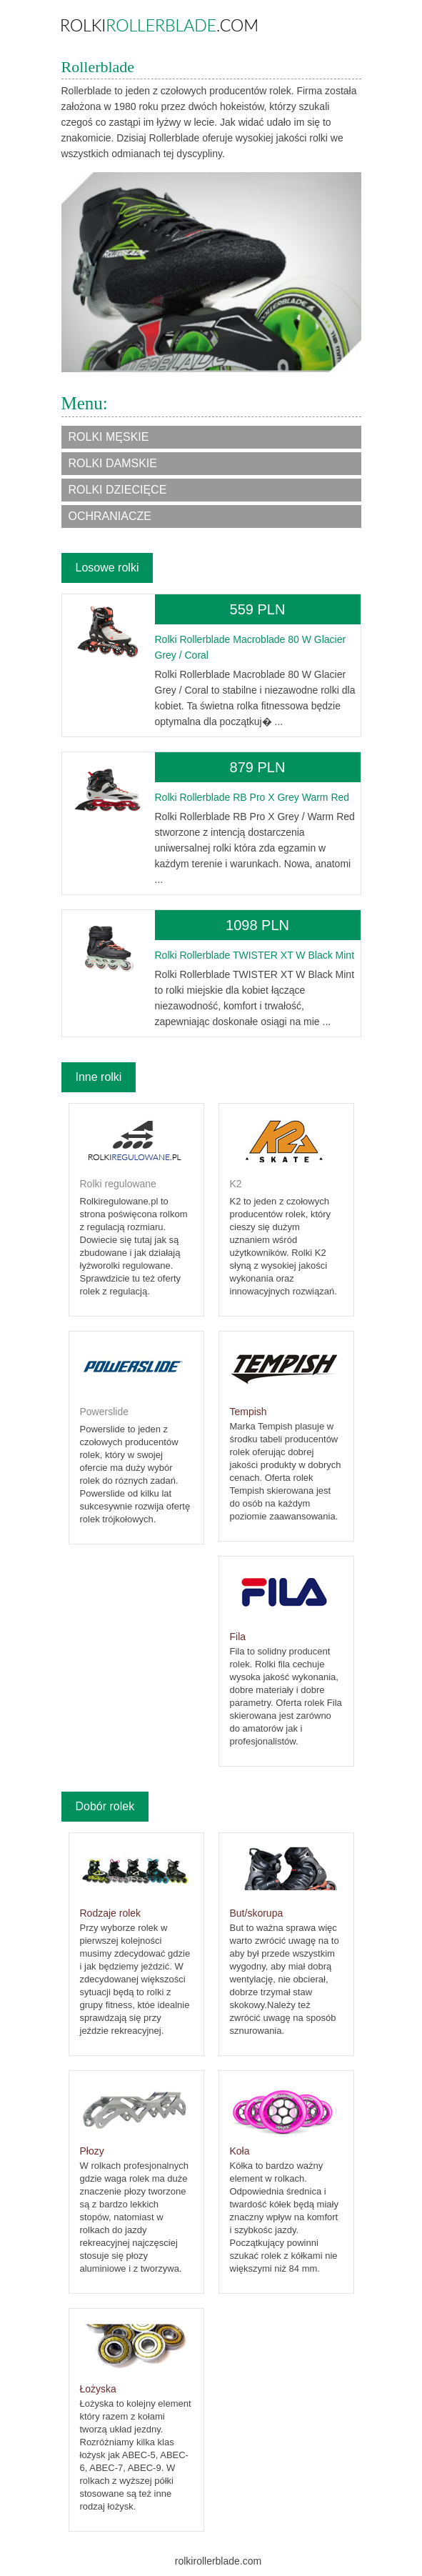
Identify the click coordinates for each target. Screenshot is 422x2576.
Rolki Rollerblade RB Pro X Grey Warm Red (252, 797)
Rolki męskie (109, 437)
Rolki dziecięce (118, 490)
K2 (236, 1183)
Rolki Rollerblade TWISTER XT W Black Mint (255, 955)
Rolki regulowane (118, 1183)
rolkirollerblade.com (218, 2561)
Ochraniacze (110, 516)
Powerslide (104, 1411)
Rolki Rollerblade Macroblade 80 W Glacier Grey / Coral (250, 647)
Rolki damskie (113, 463)
